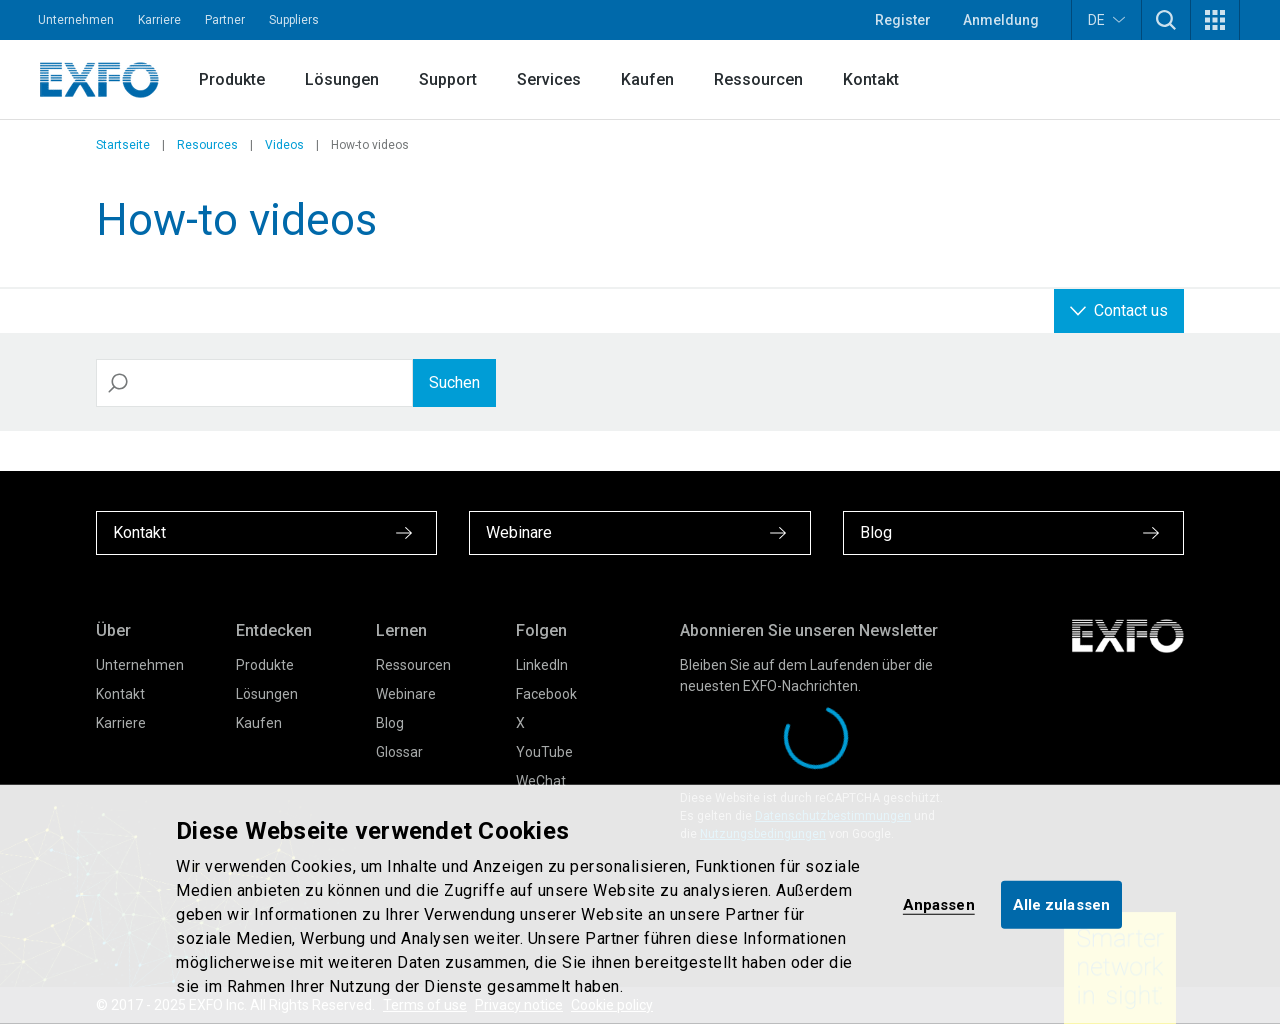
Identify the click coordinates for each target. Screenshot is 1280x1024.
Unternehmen (76, 20)
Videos (284, 145)
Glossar (399, 752)
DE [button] (1106, 19)
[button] (1166, 20)
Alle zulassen (1061, 904)
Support (448, 79)
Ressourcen (758, 79)
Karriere (159, 20)
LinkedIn (542, 665)
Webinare (406, 694)
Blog (390, 723)
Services (549, 79)
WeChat (541, 781)
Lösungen (342, 79)
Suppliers (294, 20)
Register (903, 20)
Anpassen (939, 904)
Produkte (232, 79)
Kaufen (647, 79)
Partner (225, 20)
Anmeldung (1001, 20)
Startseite (123, 145)
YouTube (544, 752)
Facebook (546, 694)
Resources (207, 145)
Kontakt (871, 79)
